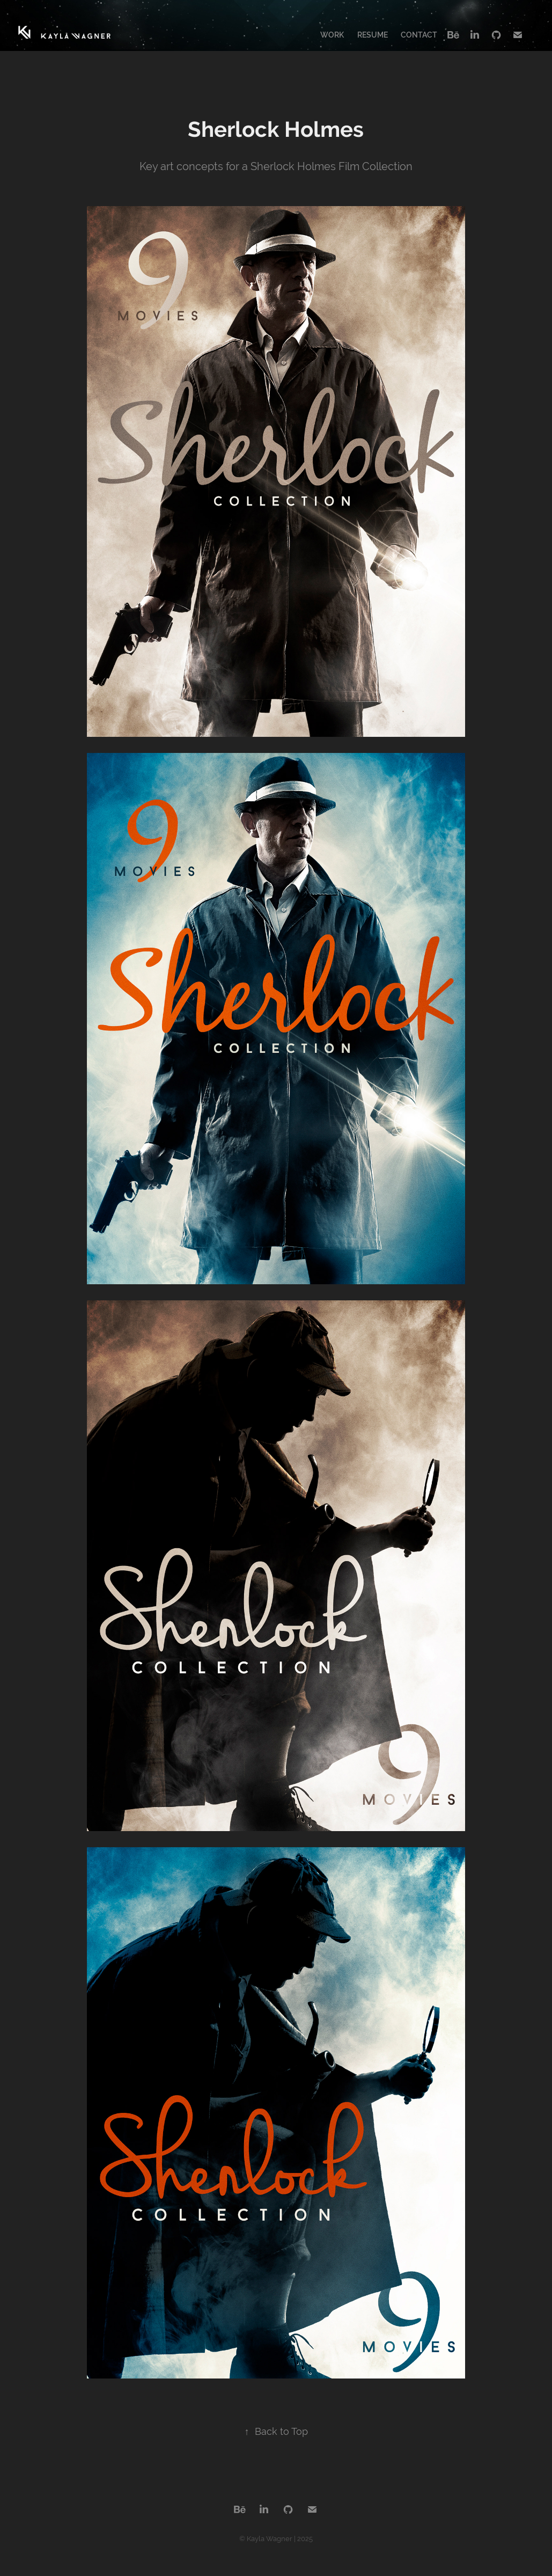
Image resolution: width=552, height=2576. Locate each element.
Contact (419, 35)
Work (332, 35)
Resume (372, 35)
